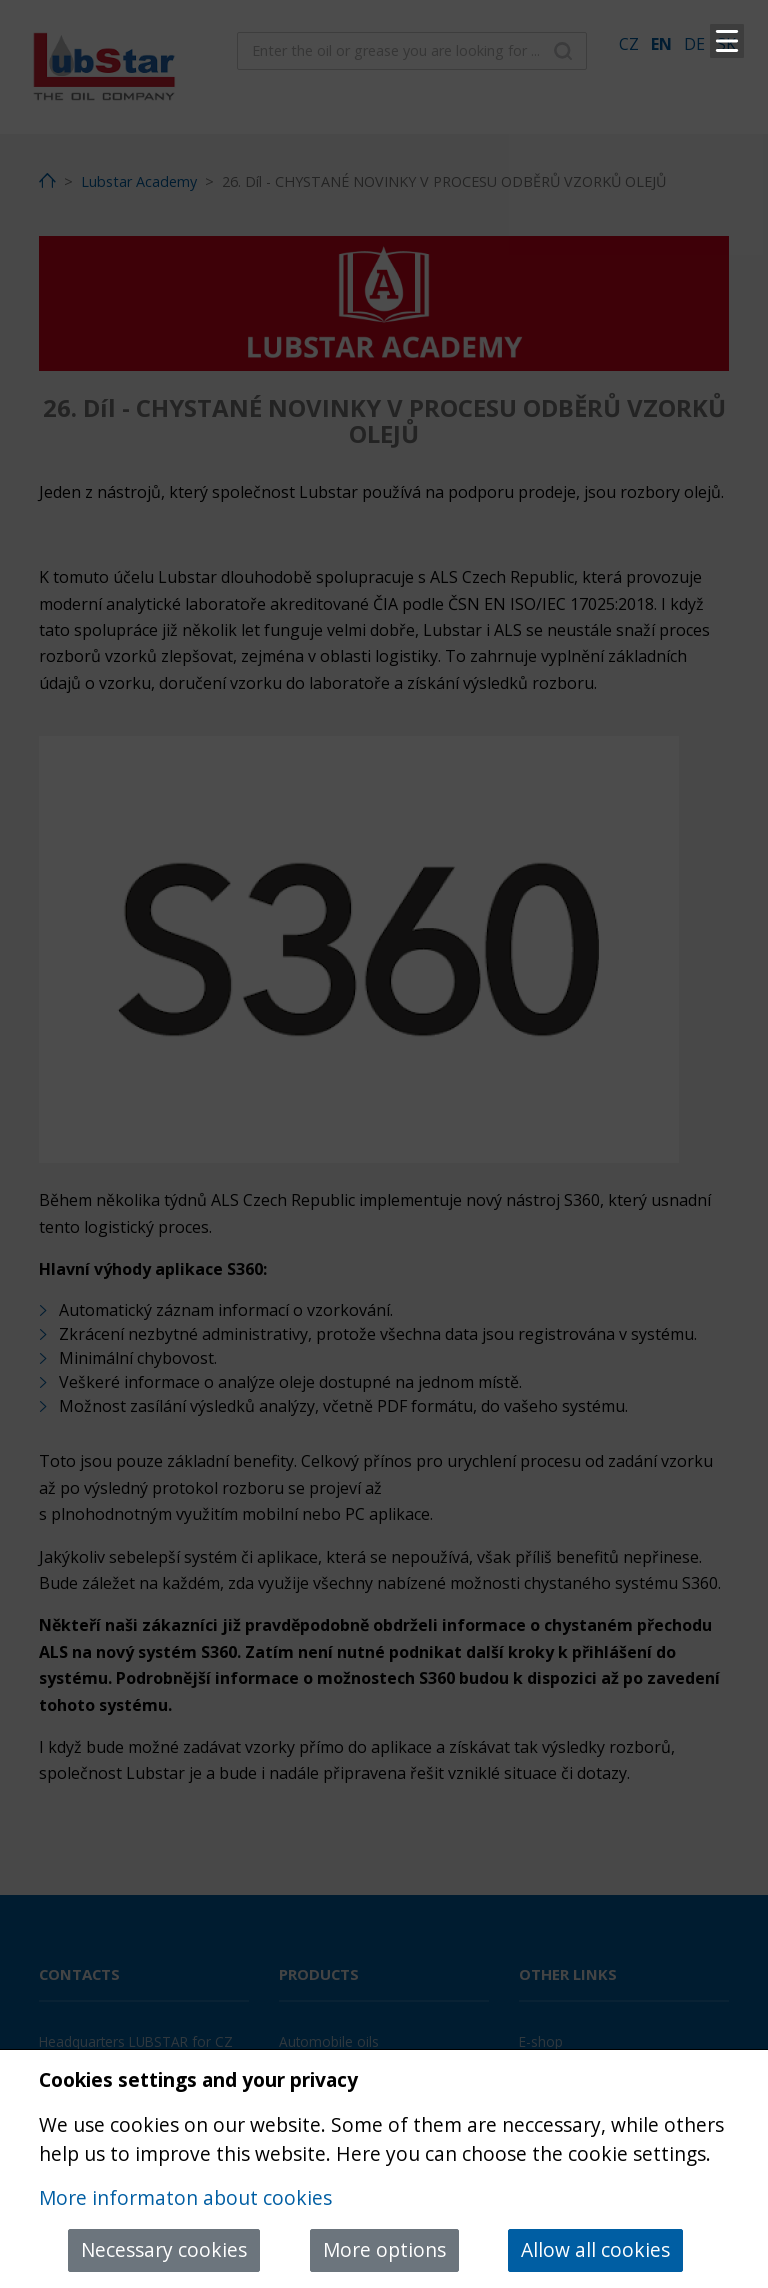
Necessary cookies (164, 2249)
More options (384, 2249)
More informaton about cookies (185, 2197)
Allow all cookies (595, 2249)
